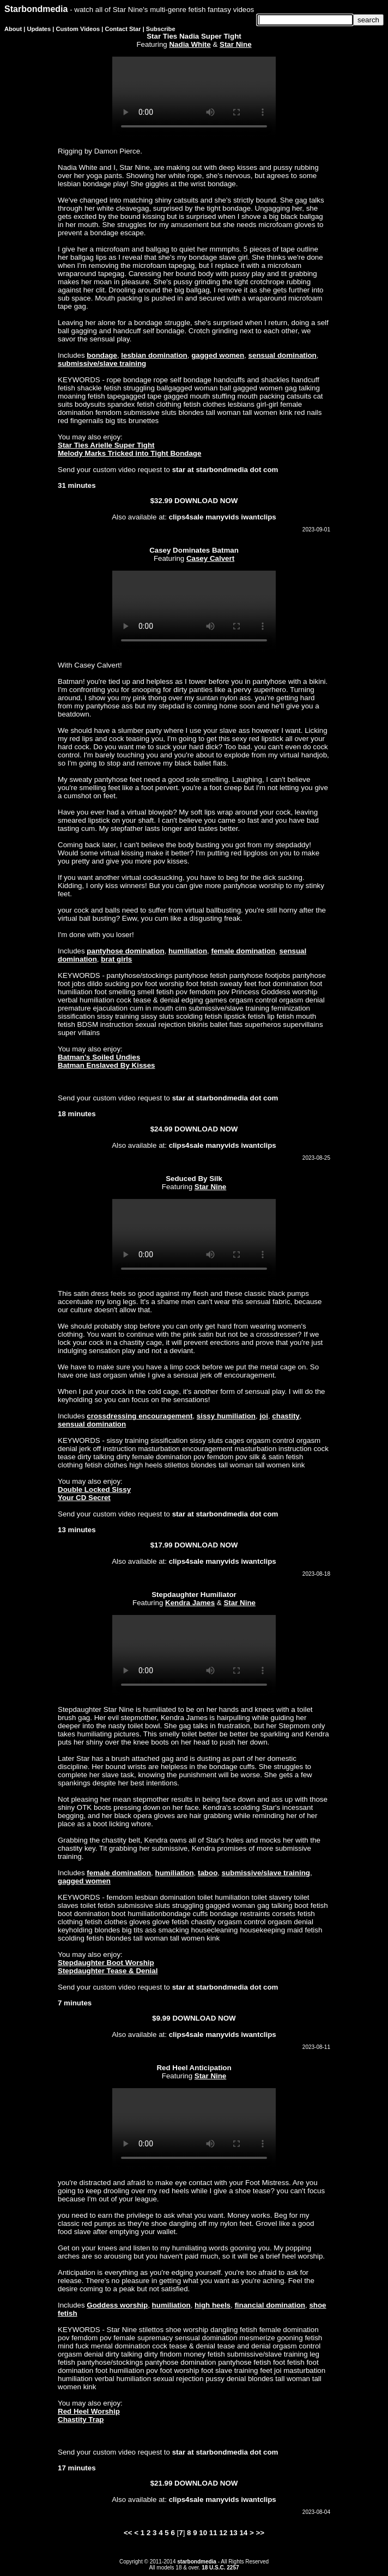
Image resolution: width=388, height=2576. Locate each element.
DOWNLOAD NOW (206, 501)
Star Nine (236, 44)
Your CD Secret (84, 1498)
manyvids (222, 517)
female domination (243, 951)
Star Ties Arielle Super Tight (106, 445)
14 (243, 2533)
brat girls (116, 959)
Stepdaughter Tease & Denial (107, 1971)
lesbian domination (154, 355)
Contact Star (123, 29)
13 (233, 2533)
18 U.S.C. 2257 (220, 2568)
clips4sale (186, 517)
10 (203, 2533)
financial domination (269, 2305)
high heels (213, 2305)
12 (223, 2533)
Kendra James (190, 1603)
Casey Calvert (210, 558)
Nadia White (189, 44)
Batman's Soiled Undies (99, 1057)
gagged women (217, 355)
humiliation (187, 951)
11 (213, 2533)
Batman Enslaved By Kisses (106, 1065)
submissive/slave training (102, 363)
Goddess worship (117, 2305)
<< (128, 2533)
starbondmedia (196, 2562)
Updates (39, 29)
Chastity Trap (81, 2419)
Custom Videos (78, 29)
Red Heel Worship (89, 2411)
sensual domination (282, 355)
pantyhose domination (125, 951)
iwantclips (258, 517)
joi (263, 1416)
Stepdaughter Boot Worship (106, 1963)
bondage (102, 355)
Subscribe (160, 29)
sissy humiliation (226, 1416)
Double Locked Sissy (94, 1489)
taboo (207, 1873)
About (13, 29)
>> (260, 2533)
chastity (285, 1416)
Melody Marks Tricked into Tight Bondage (129, 453)
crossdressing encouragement (139, 1416)
